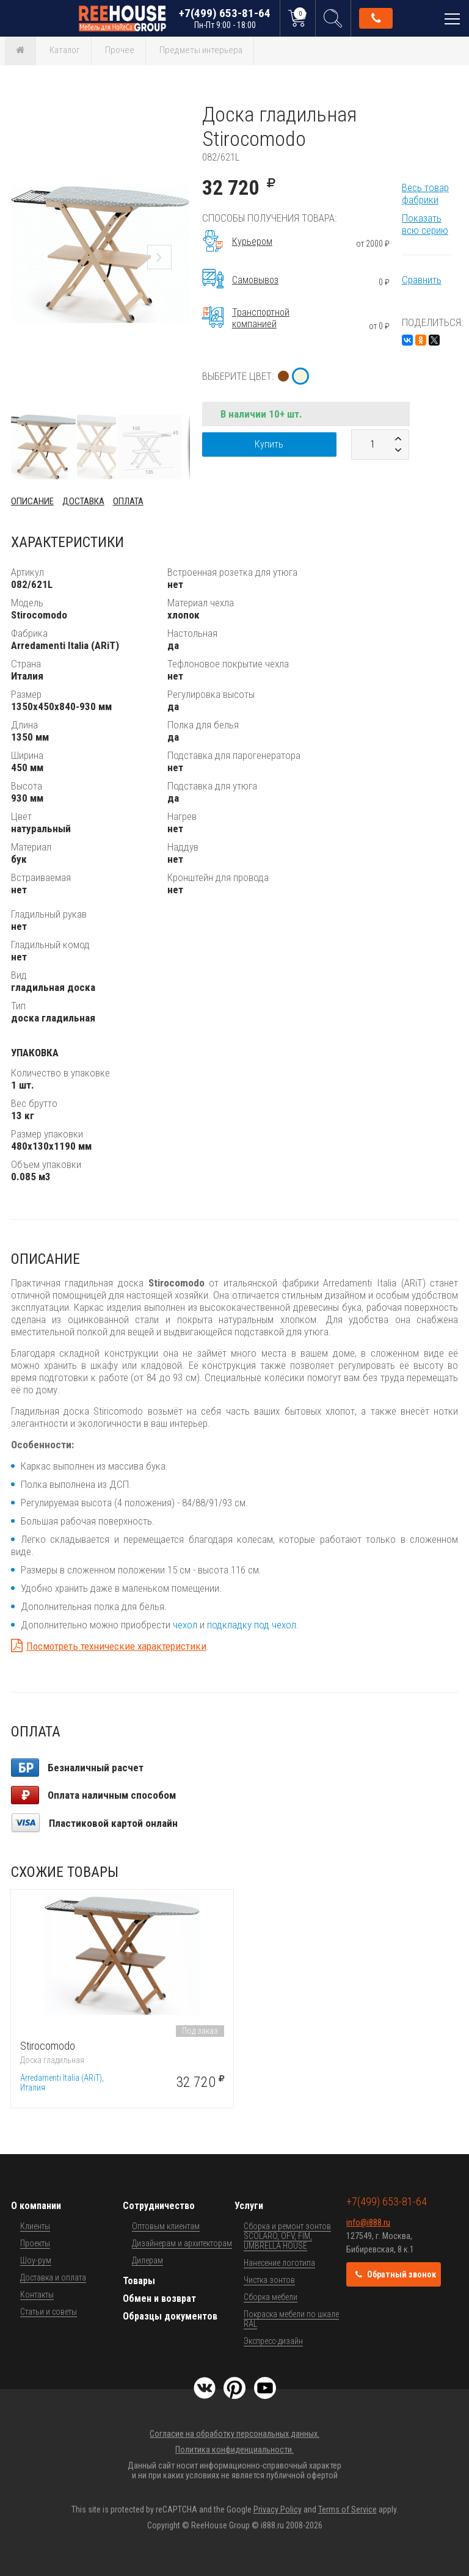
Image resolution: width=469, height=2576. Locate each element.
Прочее (119, 50)
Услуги (248, 2205)
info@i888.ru (368, 2222)
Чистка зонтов (269, 2280)
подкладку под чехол (251, 1625)
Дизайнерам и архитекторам (182, 2243)
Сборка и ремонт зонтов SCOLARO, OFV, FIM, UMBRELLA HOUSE (287, 2236)
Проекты (35, 2243)
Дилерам (147, 2260)
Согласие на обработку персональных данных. (234, 2434)
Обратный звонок (376, 18)
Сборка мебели (270, 2297)
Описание (32, 501)
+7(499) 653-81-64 (225, 18)
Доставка (83, 501)
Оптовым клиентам (166, 2226)
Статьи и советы (48, 2312)
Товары (139, 2281)
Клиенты (35, 2226)
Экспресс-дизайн (273, 2341)
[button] (179, 113)
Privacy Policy (277, 2509)
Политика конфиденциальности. (234, 2449)
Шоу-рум (35, 2260)
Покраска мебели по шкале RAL (291, 2319)
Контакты (37, 2294)
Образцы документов (170, 2316)
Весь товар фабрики (425, 193)
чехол (185, 1625)
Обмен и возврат (159, 2298)
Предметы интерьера (200, 50)
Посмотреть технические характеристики (116, 1646)
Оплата (128, 501)
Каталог (64, 50)
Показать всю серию (425, 224)
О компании (36, 2205)
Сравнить (422, 280)
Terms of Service (347, 2509)
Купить (269, 444)
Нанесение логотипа (279, 2263)
